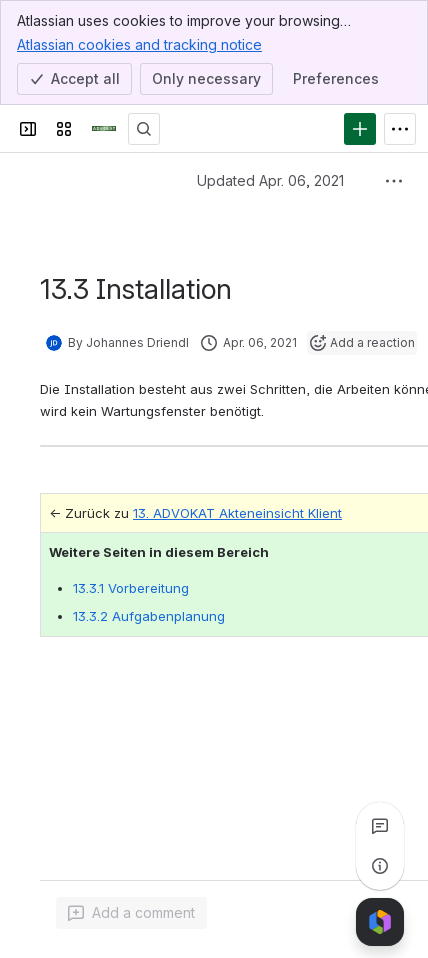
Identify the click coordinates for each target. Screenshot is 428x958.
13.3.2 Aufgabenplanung (149, 616)
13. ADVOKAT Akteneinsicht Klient (237, 513)
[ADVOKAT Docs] (104, 129)
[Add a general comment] (131, 913)
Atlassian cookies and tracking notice (139, 44)
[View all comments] (380, 826)
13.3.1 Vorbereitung (131, 588)
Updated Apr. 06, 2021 (270, 180)
